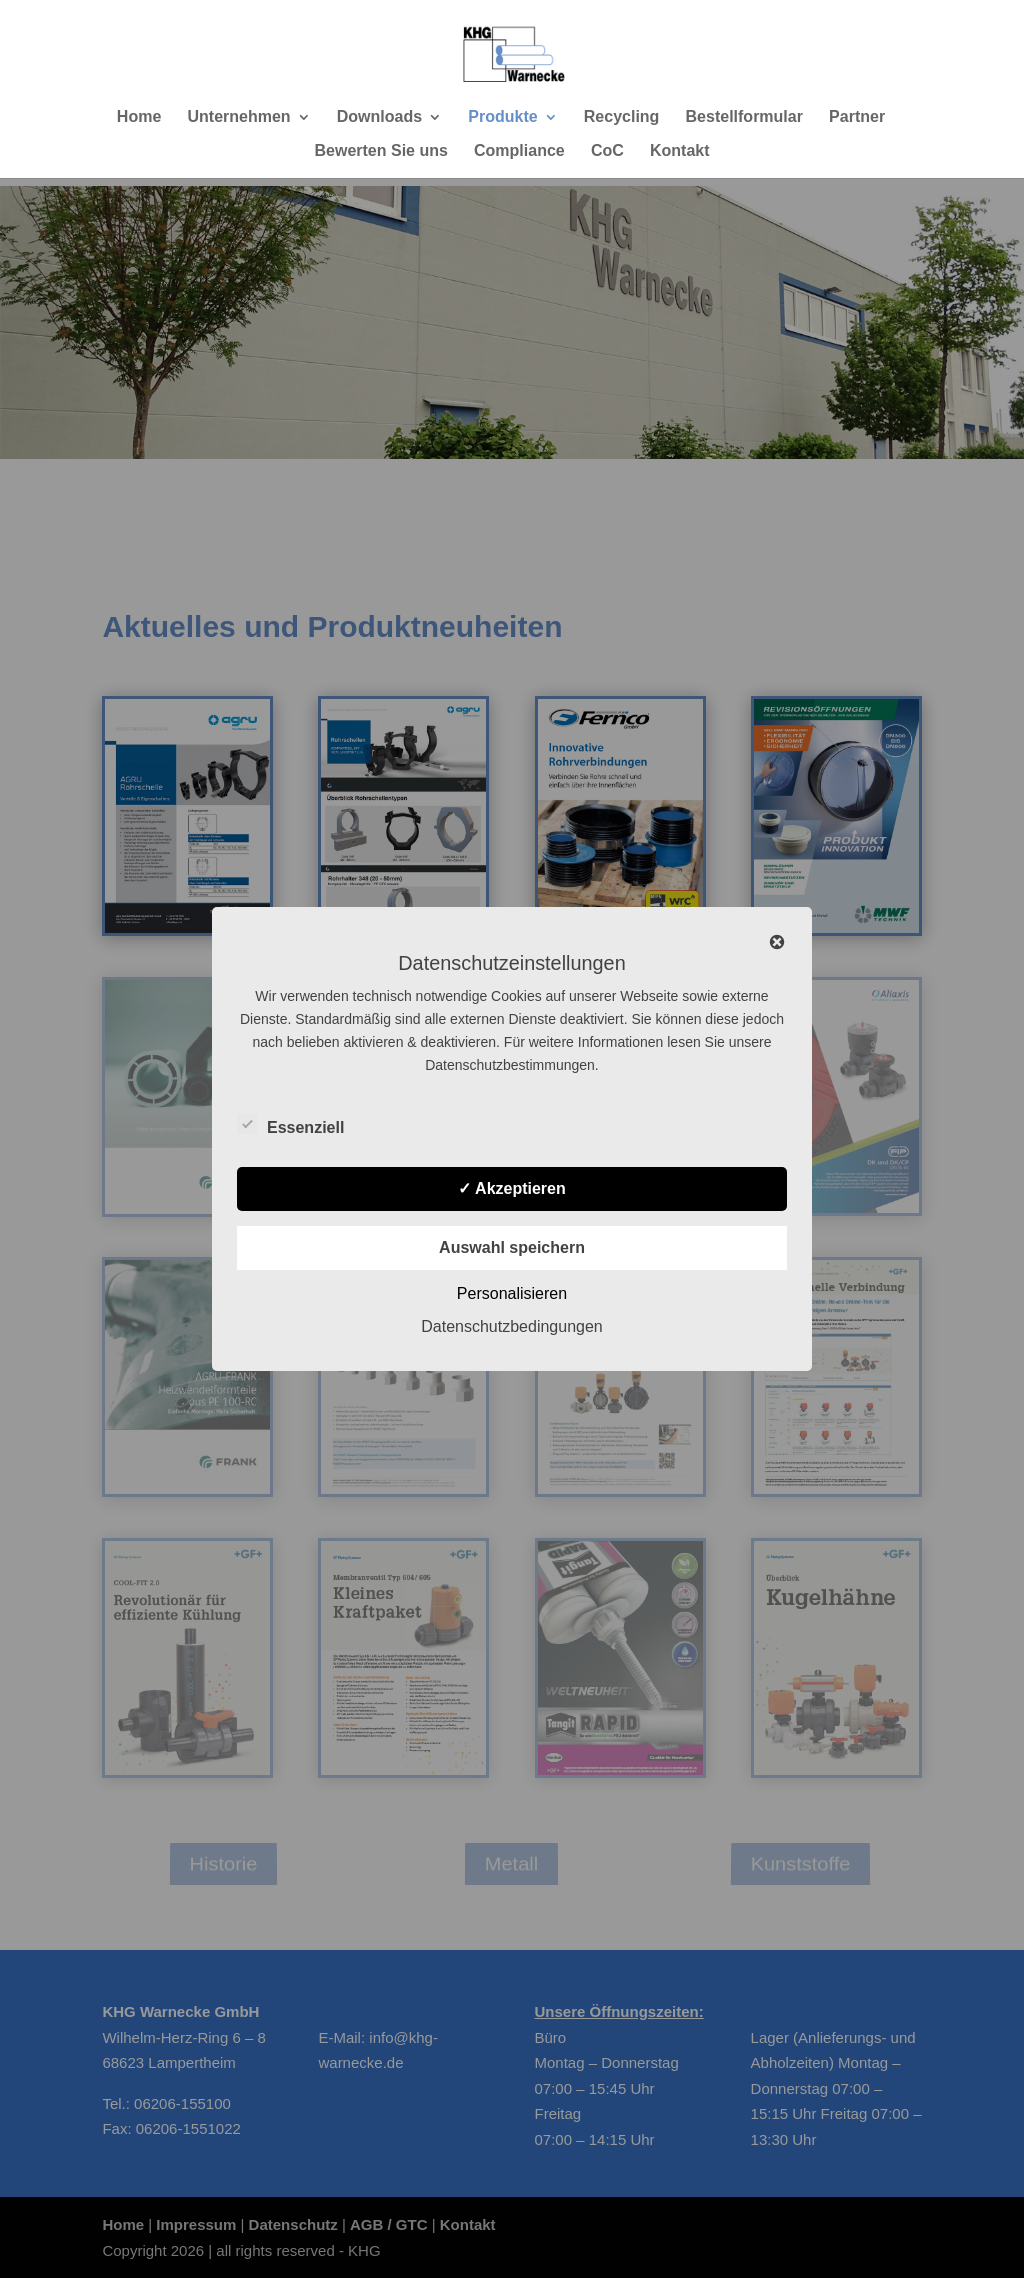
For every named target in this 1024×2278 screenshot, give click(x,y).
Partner (857, 117)
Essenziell (290, 1125)
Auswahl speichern (512, 1247)
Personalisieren (512, 1293)
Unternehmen (238, 117)
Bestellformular (744, 117)
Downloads (379, 117)
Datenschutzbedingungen (511, 1326)
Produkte (502, 117)
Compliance (519, 151)
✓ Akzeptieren (512, 1188)
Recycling (622, 117)
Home (139, 117)
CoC (607, 151)
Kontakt (680, 151)
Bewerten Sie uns (380, 151)
